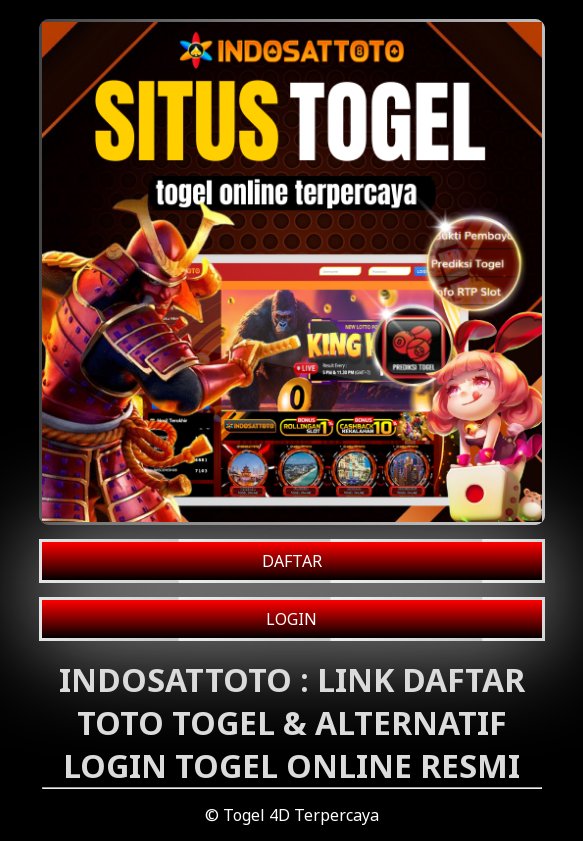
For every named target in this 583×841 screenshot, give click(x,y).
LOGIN (291, 619)
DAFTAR (292, 561)
